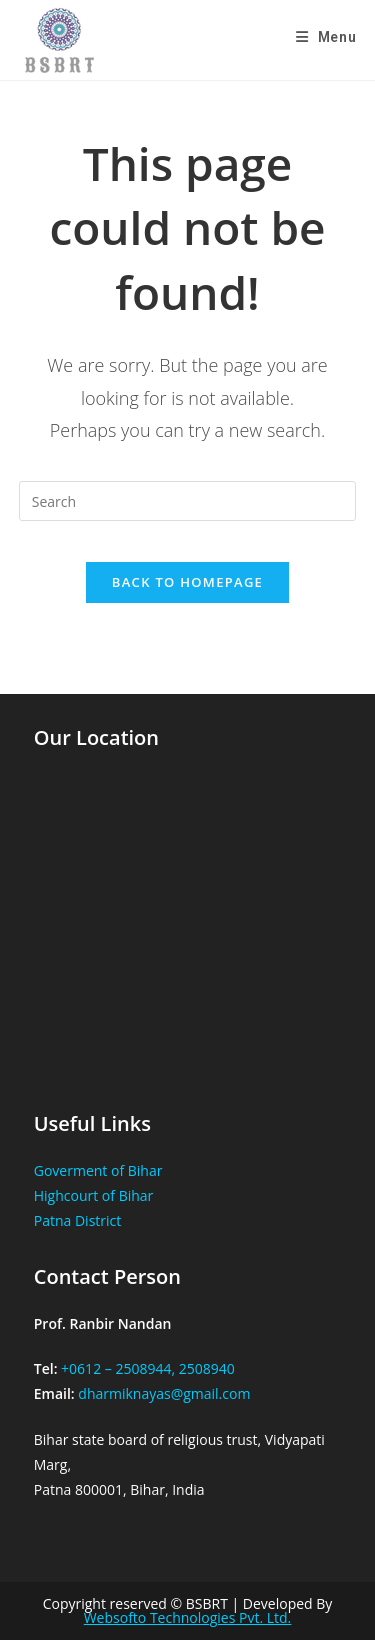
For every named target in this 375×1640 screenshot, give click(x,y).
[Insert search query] (188, 501)
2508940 (207, 1368)
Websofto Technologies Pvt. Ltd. (188, 1617)
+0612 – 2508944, (118, 1368)
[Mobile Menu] (326, 37)
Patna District (78, 1220)
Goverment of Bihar (98, 1170)
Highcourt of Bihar (94, 1195)
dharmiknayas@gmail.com (164, 1393)
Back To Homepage (187, 582)
